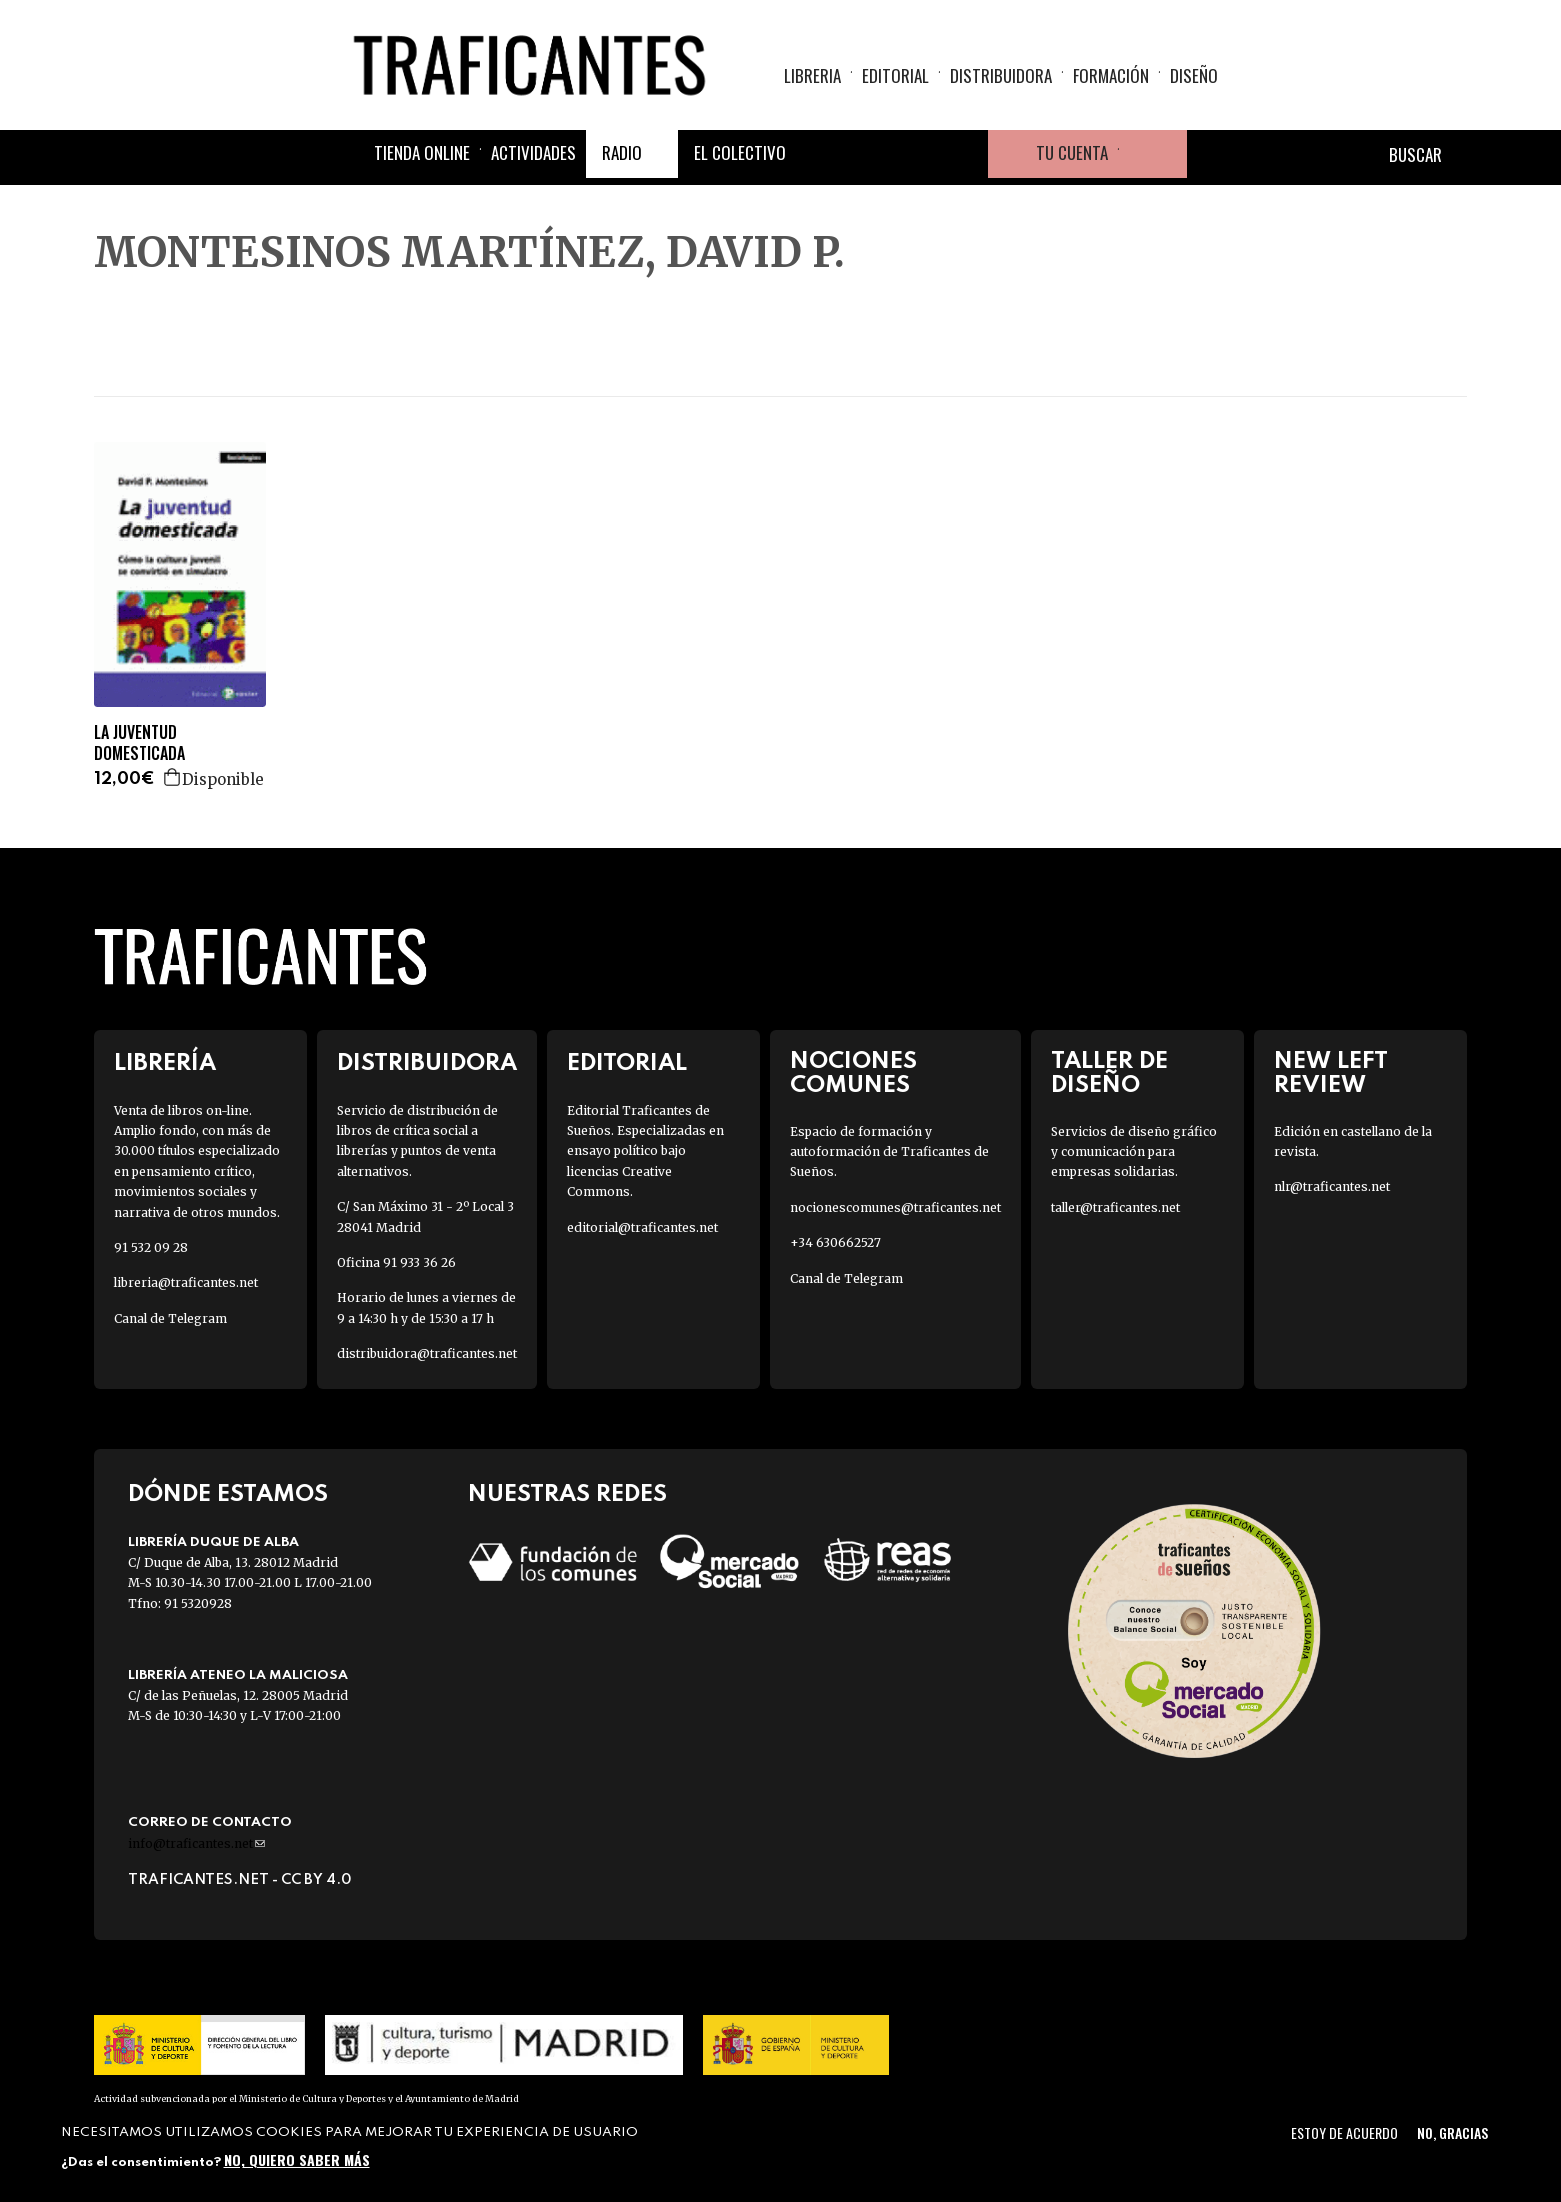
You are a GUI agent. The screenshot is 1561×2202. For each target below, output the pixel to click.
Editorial (895, 75)
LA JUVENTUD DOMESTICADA (139, 743)
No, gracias (1452, 2132)
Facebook (820, 154)
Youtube (964, 154)
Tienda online (422, 152)
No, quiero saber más (297, 2159)
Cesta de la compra (1153, 154)
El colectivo (740, 152)
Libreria (812, 75)
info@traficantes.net (196, 1843)
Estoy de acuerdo (1344, 2132)
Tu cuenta (1072, 152)
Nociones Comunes (853, 1073)
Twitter (868, 154)
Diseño (1194, 75)
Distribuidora (1001, 75)
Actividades (533, 152)
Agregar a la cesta (173, 777)
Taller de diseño (1109, 1073)
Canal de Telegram (170, 1318)
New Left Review (1331, 1073)
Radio (622, 152)
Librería (165, 1063)
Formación (1111, 75)
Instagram (916, 154)
